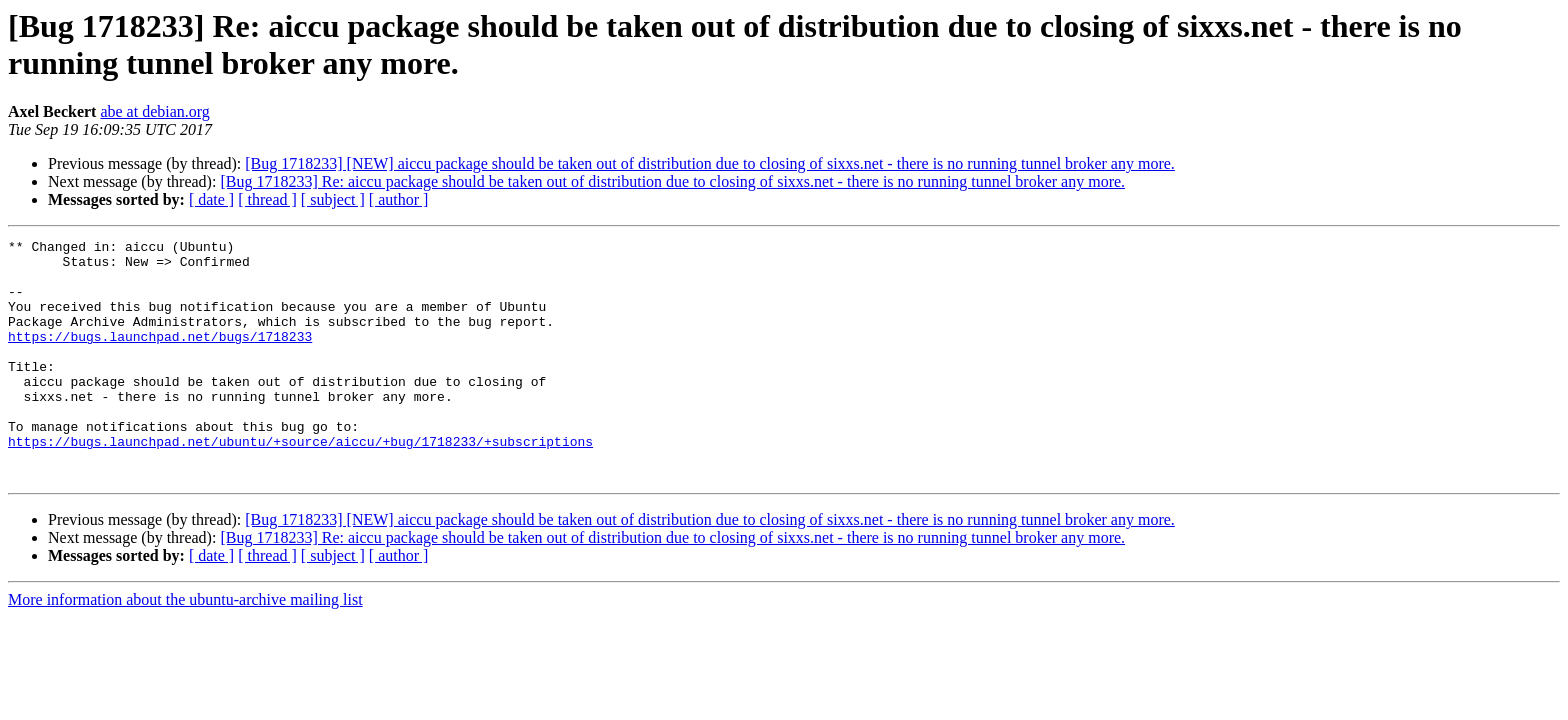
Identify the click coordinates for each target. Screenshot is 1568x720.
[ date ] (211, 199)
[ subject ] (333, 199)
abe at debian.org (154, 111)
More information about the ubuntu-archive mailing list (185, 647)
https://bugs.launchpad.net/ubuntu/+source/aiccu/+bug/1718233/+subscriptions (300, 483)
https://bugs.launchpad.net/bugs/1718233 (160, 357)
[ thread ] (267, 199)
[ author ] (399, 199)
